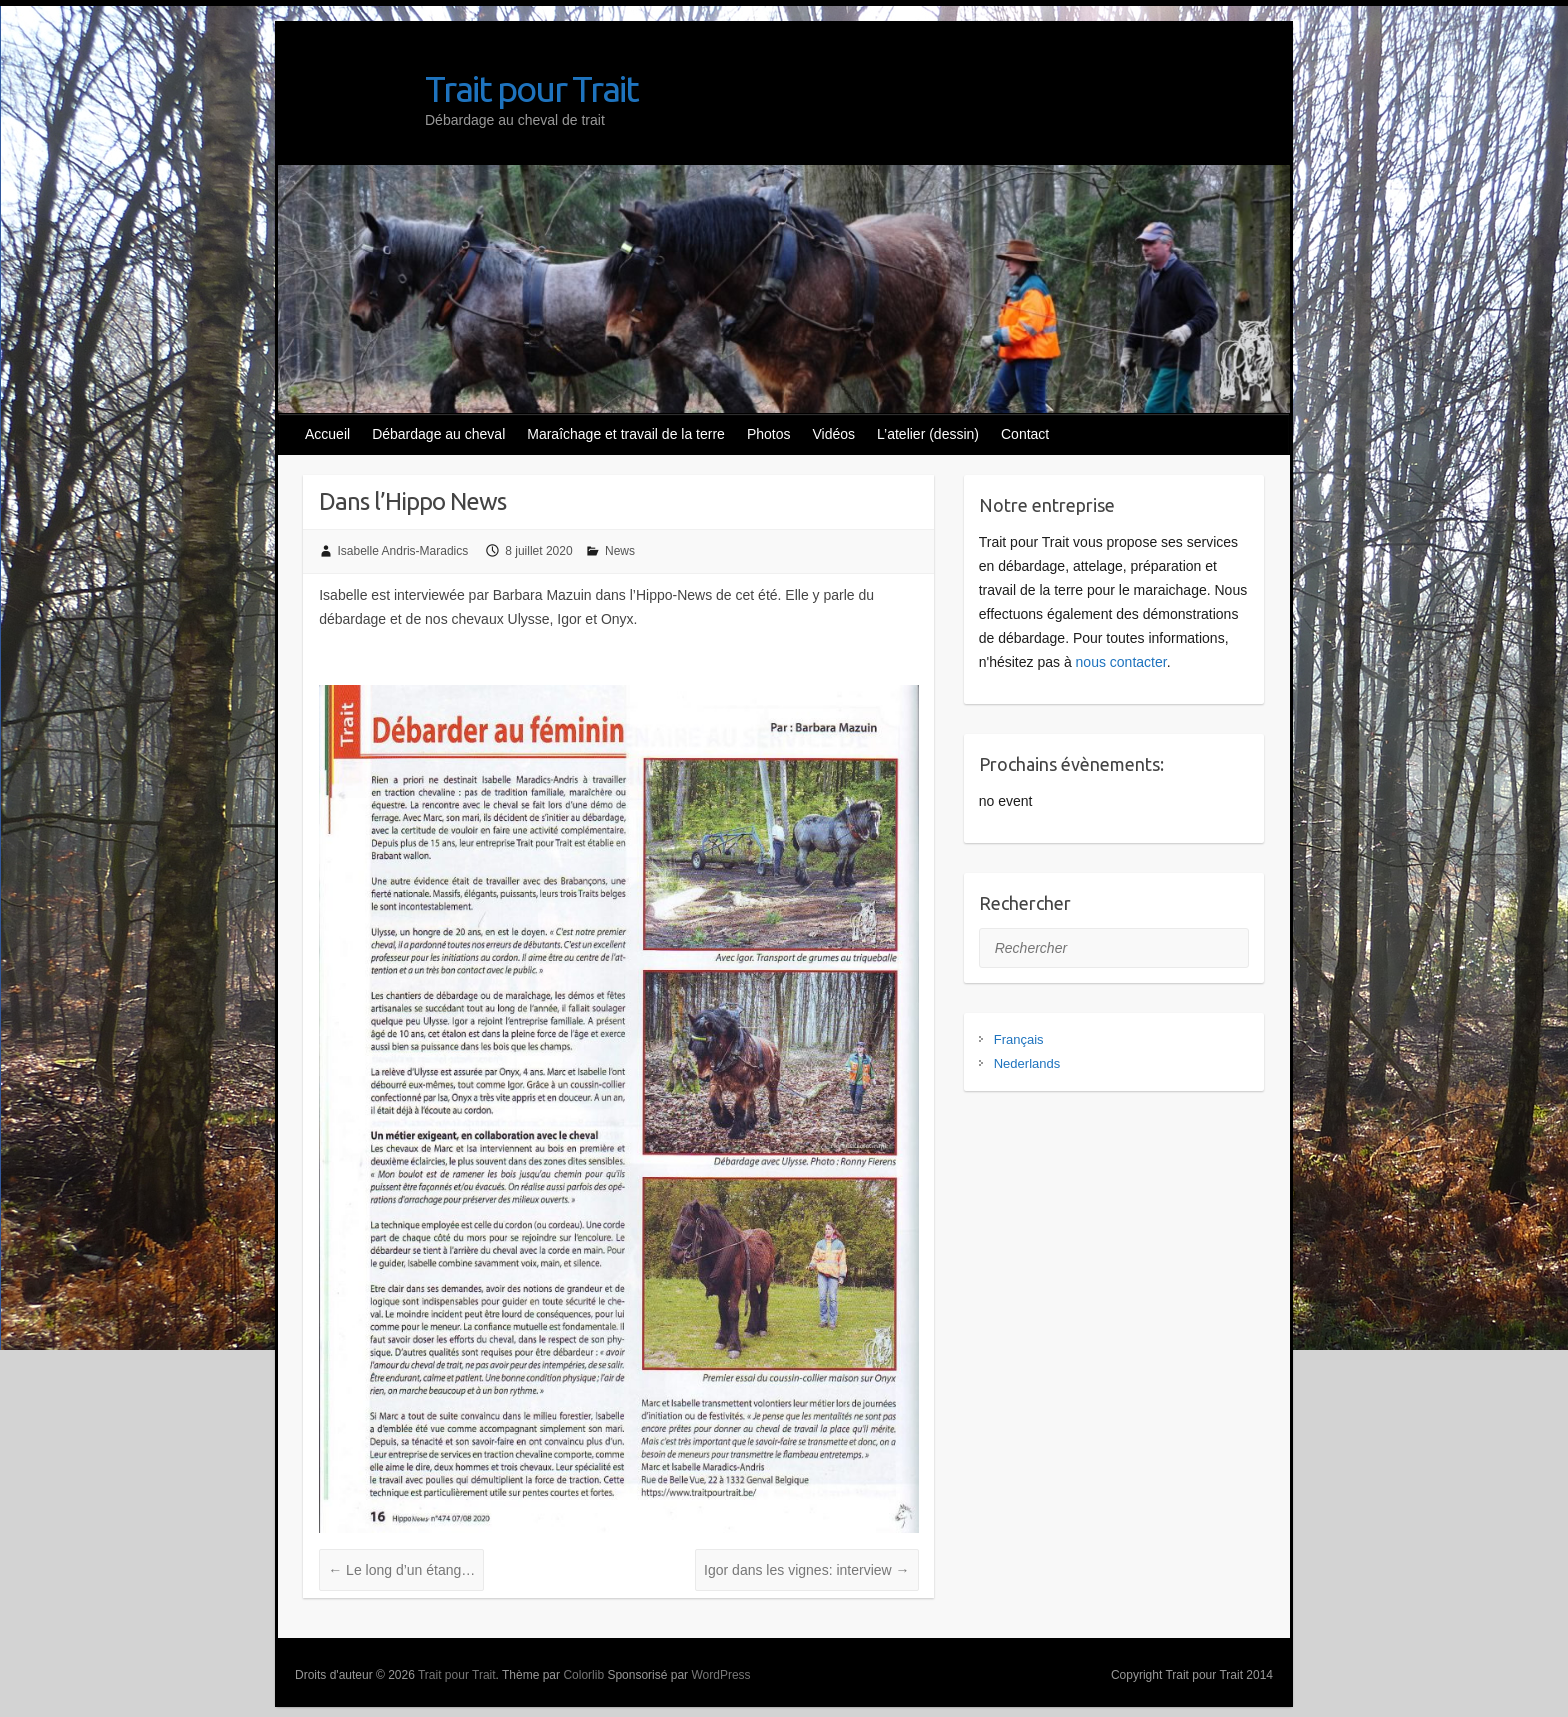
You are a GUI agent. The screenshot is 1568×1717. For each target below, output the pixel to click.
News (620, 551)
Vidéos (834, 434)
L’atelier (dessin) (928, 434)
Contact (1025, 434)
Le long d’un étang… (401, 1570)
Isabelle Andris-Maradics (403, 551)
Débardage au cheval (438, 434)
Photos (769, 434)
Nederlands (1027, 1063)
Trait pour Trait (531, 88)
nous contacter (1121, 662)
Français (1019, 1039)
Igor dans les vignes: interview (806, 1570)
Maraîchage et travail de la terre (626, 434)
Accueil (327, 434)
